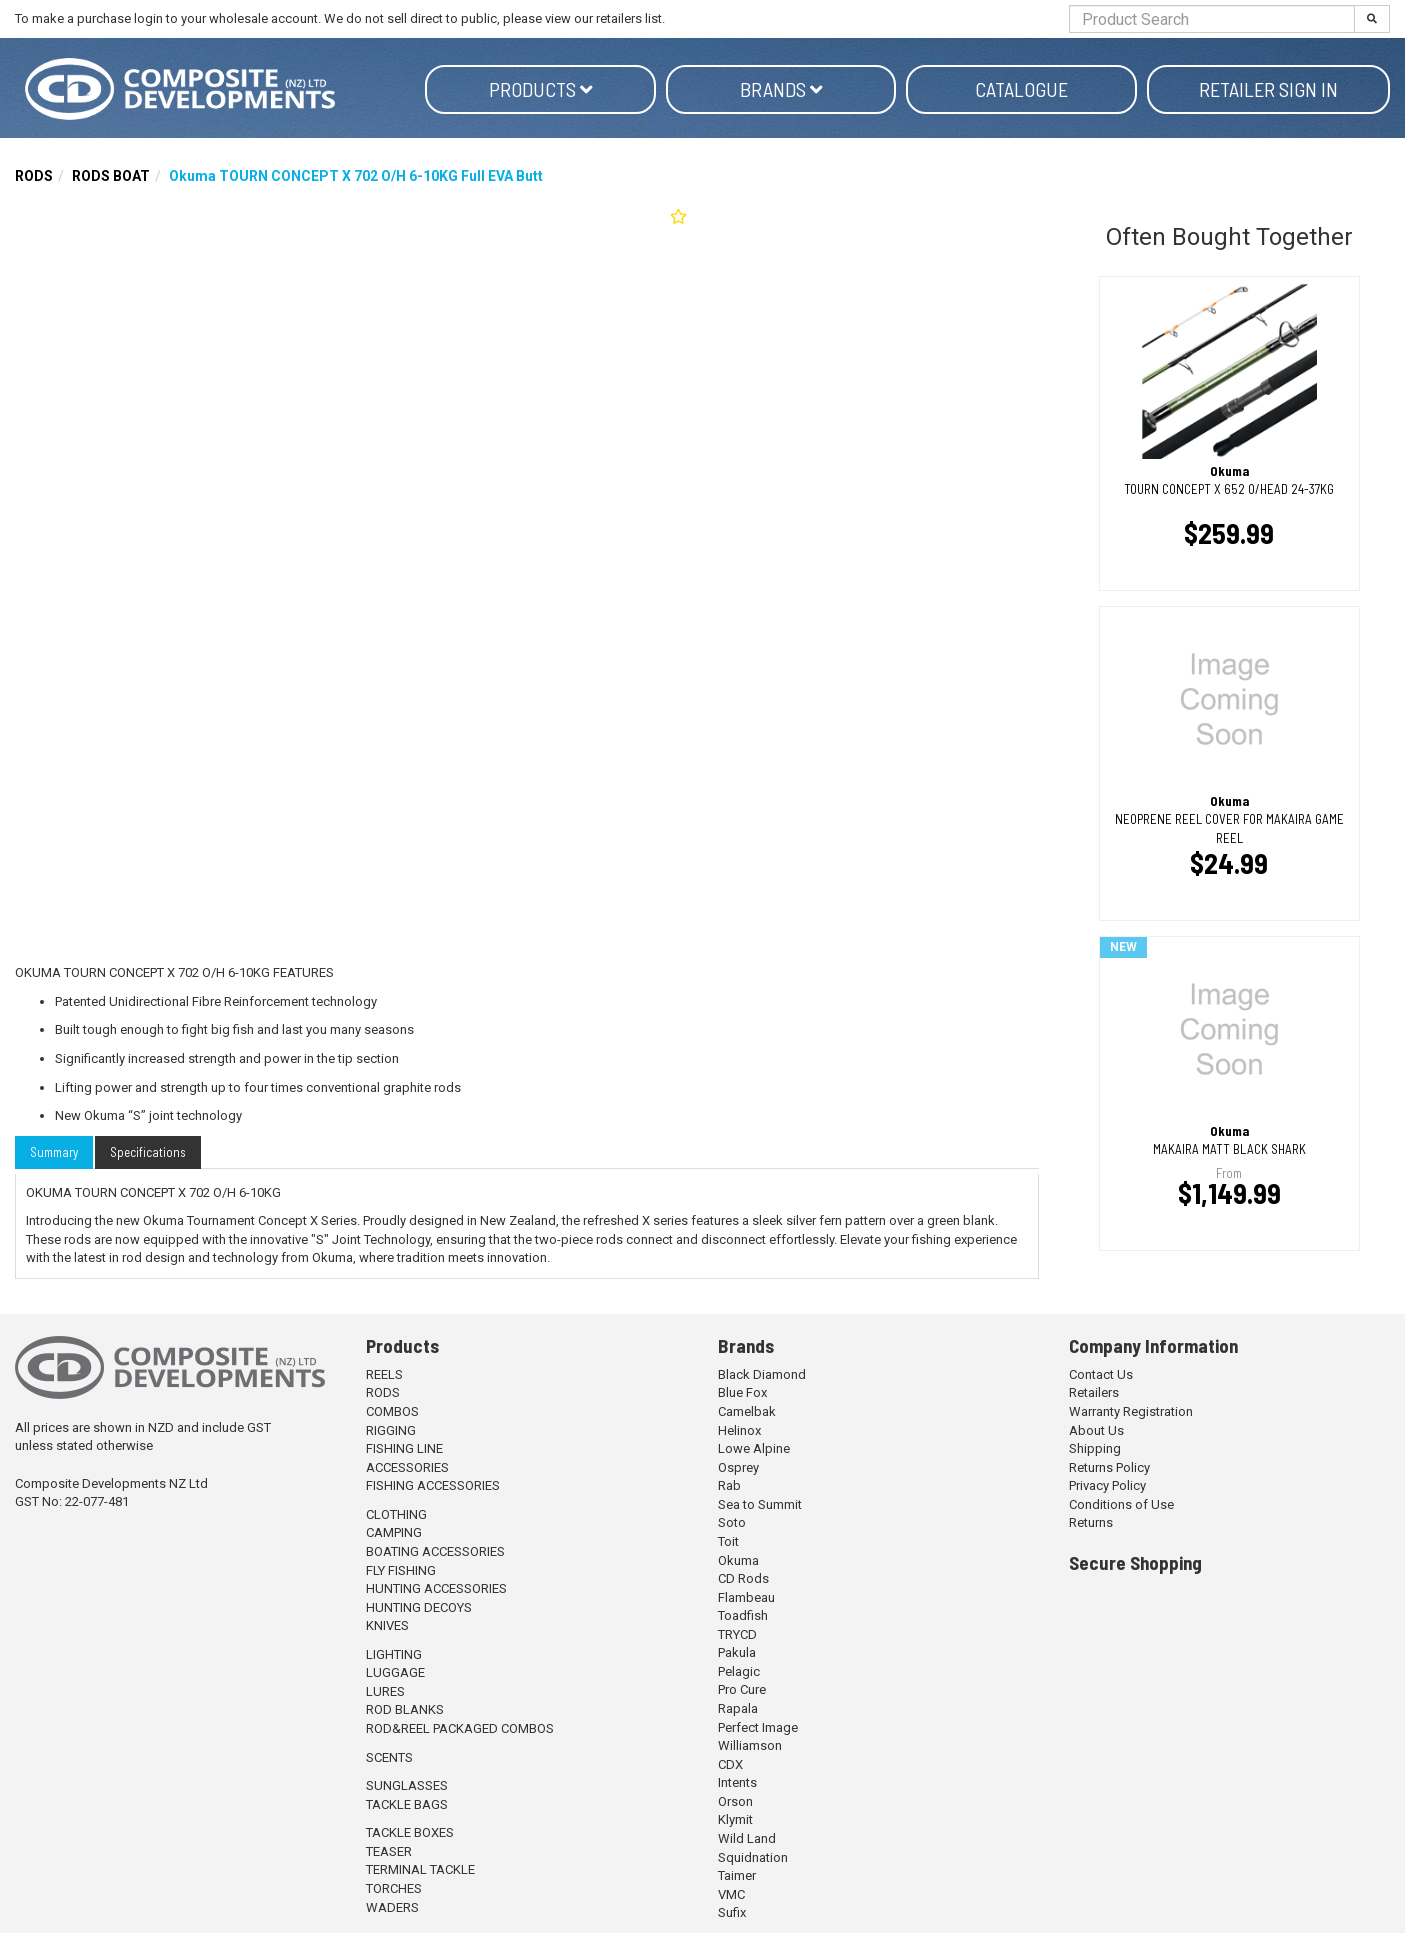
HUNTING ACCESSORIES (436, 1588)
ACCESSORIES (407, 1467)
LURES (385, 1691)
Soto (732, 1522)
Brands (781, 89)
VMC (731, 1894)
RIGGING (391, 1430)
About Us (1096, 1430)
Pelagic (739, 1671)
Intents (737, 1782)
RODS (34, 176)
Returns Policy (1109, 1467)
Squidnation (753, 1857)
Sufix (732, 1912)
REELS (384, 1374)
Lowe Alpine (754, 1448)
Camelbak (747, 1411)
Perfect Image (758, 1727)
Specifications (148, 1152)
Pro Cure (742, 1689)
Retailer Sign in (1268, 89)
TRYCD (737, 1634)
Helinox (739, 1430)
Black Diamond (762, 1374)
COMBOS (392, 1411)
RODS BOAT (111, 176)
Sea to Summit (760, 1504)
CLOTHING (396, 1514)
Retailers (1094, 1392)
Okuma (738, 1560)
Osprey (738, 1467)
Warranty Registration (1131, 1411)
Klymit (735, 1819)
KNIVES (387, 1625)
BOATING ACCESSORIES (435, 1551)
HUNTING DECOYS (419, 1607)
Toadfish (743, 1615)
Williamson (750, 1745)
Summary (54, 1152)
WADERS (392, 1907)
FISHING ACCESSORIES (433, 1485)
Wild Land (747, 1838)
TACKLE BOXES (410, 1832)
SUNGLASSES (407, 1785)
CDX (730, 1764)
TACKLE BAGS (407, 1804)
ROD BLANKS (405, 1709)
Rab (729, 1485)
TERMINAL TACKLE (420, 1869)
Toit (728, 1541)
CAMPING (394, 1532)
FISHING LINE (404, 1448)
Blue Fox (742, 1392)
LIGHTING (394, 1654)
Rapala (738, 1708)
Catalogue (1021, 89)
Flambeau (746, 1597)
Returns (1091, 1522)
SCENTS (389, 1757)
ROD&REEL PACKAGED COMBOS (460, 1728)
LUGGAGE (395, 1672)
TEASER (389, 1851)
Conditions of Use (1121, 1504)
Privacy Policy (1107, 1485)
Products (541, 89)
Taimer (737, 1875)
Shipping (1095, 1448)
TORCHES (394, 1888)
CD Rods (743, 1578)
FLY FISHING (401, 1570)
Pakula (737, 1652)
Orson (735, 1801)
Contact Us (1101, 1374)
